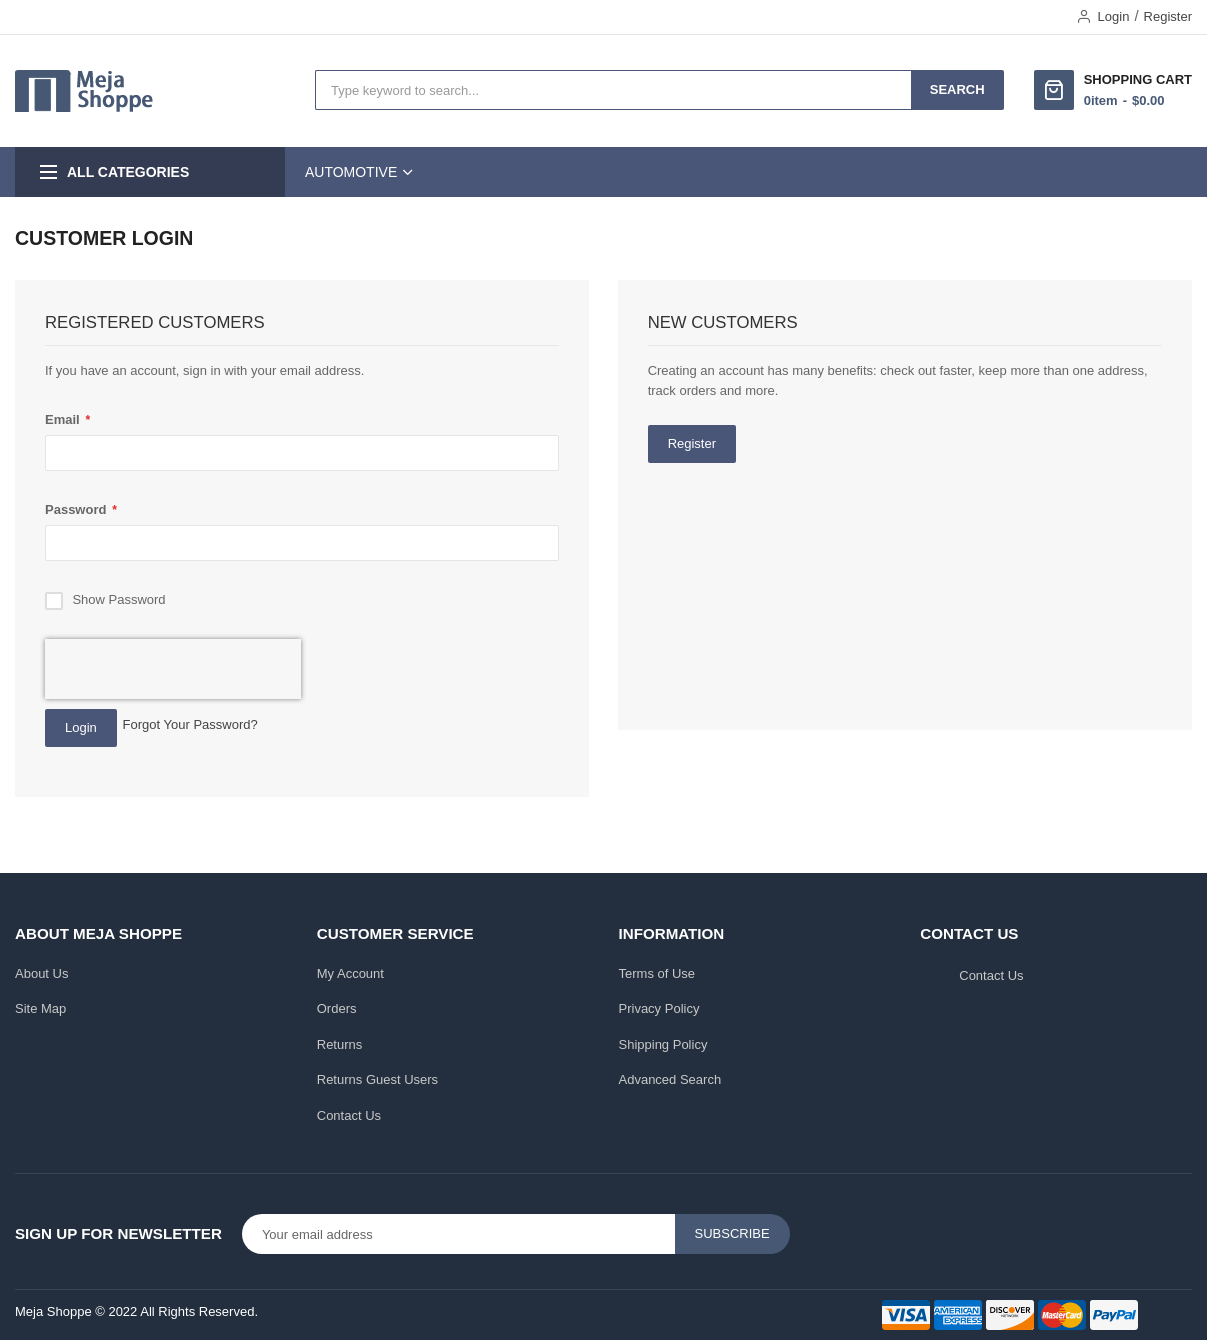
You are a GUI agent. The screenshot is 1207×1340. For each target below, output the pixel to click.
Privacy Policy (659, 1008)
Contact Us (349, 1115)
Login (1114, 16)
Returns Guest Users (377, 1079)
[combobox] (613, 90)
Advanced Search (670, 1079)
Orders (337, 1008)
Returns (340, 1044)
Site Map (40, 1008)
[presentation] (173, 669)
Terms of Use (657, 973)
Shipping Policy (663, 1044)
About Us (41, 973)
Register (1168, 16)
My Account (350, 973)
